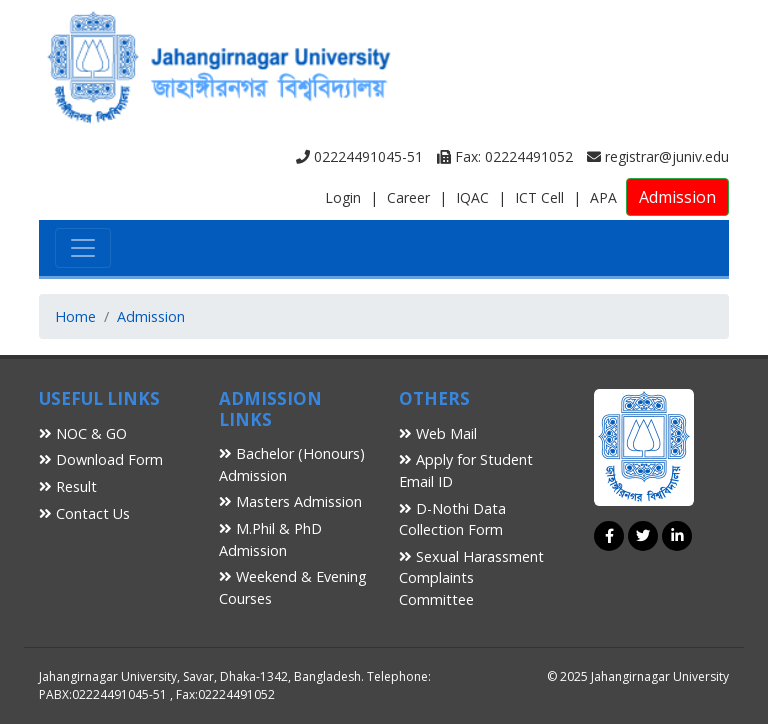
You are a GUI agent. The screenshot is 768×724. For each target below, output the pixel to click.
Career (408, 197)
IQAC (472, 197)
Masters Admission (290, 501)
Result (68, 486)
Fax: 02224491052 (505, 156)
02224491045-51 (359, 156)
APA (603, 197)
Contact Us (84, 513)
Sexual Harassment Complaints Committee (471, 578)
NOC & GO (83, 433)
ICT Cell (539, 197)
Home (75, 316)
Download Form (101, 459)
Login (343, 197)
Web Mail (438, 433)
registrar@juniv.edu (658, 156)
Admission (677, 197)
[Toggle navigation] (83, 248)
